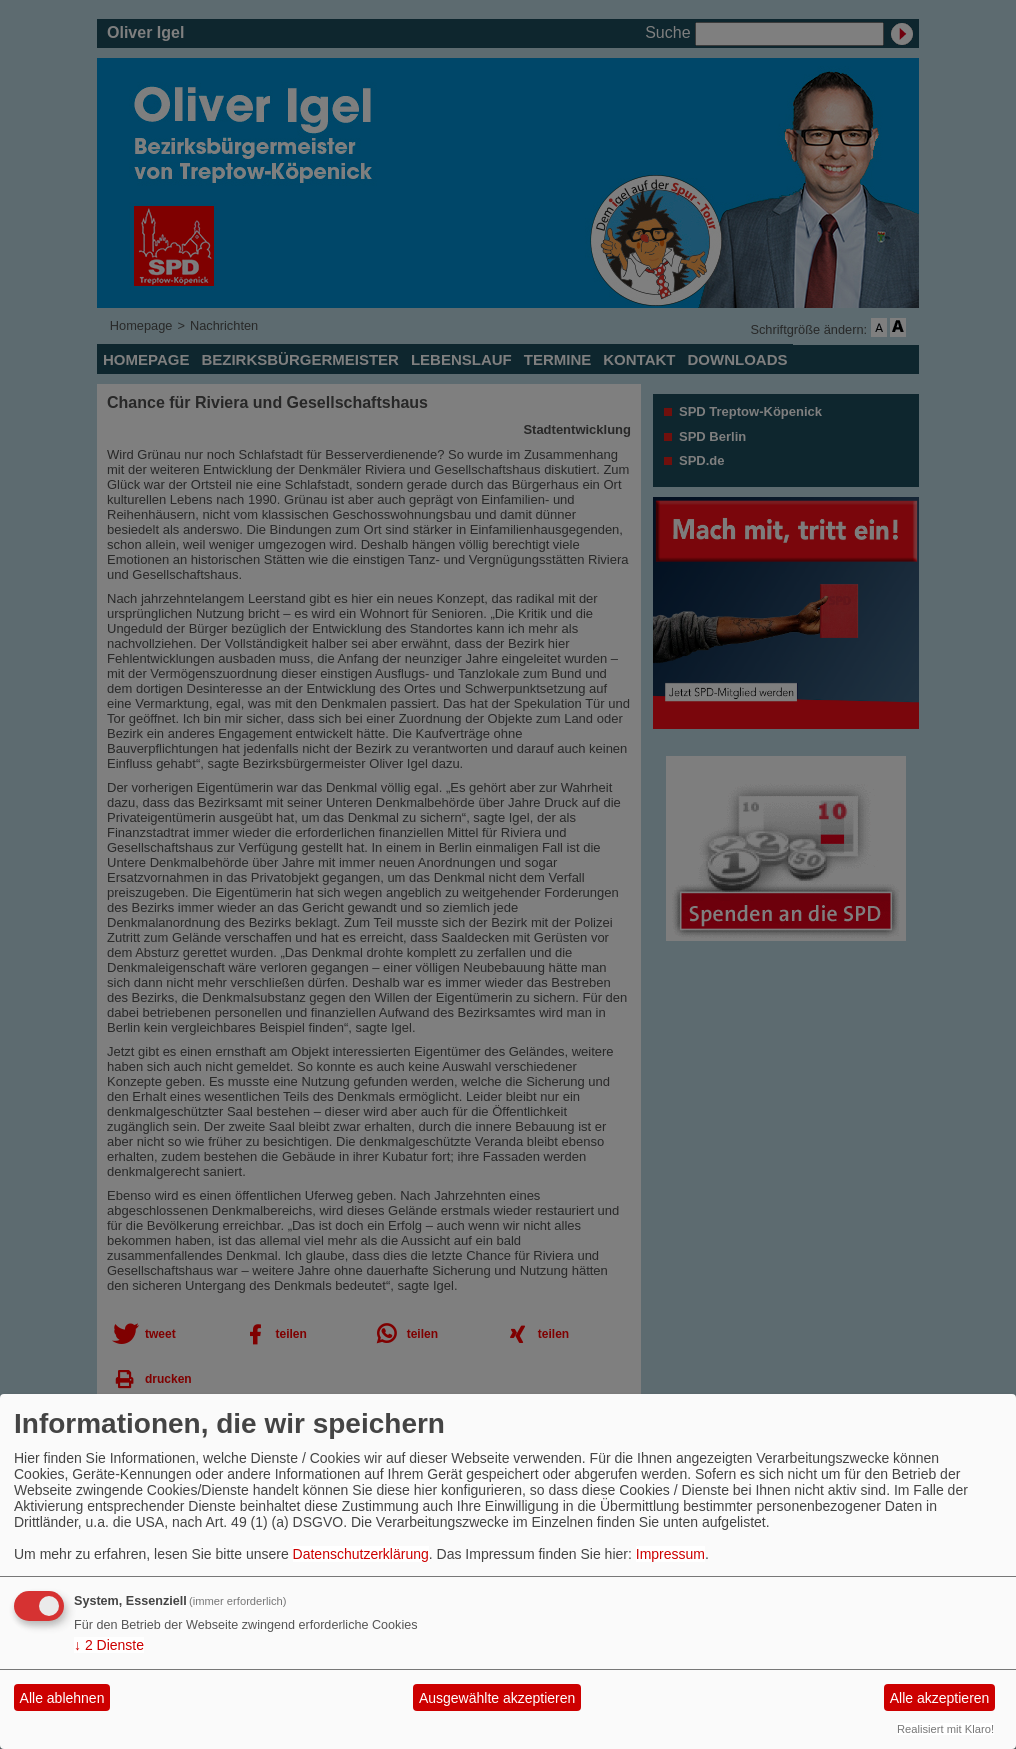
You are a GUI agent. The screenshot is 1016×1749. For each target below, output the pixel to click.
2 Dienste (109, 1645)
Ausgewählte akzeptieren (497, 1698)
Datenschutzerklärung (361, 1554)
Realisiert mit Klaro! (945, 1729)
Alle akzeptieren (940, 1698)
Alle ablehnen (62, 1698)
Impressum (670, 1554)
